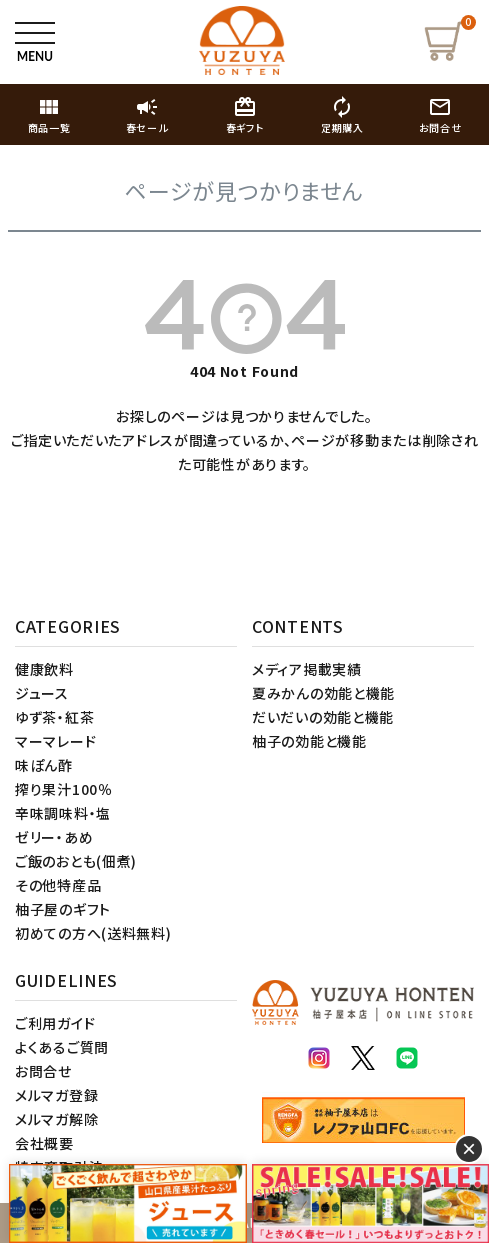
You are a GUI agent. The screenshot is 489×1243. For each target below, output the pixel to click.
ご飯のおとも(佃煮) (76, 861)
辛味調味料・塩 (63, 813)
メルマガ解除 (56, 1119)
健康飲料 (44, 669)
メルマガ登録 (56, 1095)
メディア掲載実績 (307, 669)
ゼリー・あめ (54, 837)
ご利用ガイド (55, 1023)
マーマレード (55, 741)
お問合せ (43, 1071)
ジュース (42, 693)
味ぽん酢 (44, 765)
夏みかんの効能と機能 (323, 693)
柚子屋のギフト (63, 909)
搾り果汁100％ (64, 789)
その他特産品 (58, 885)
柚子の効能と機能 (309, 741)
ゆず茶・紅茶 (54, 717)
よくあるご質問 (62, 1047)
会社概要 (44, 1143)
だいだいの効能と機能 (323, 717)
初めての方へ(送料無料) (93, 933)
